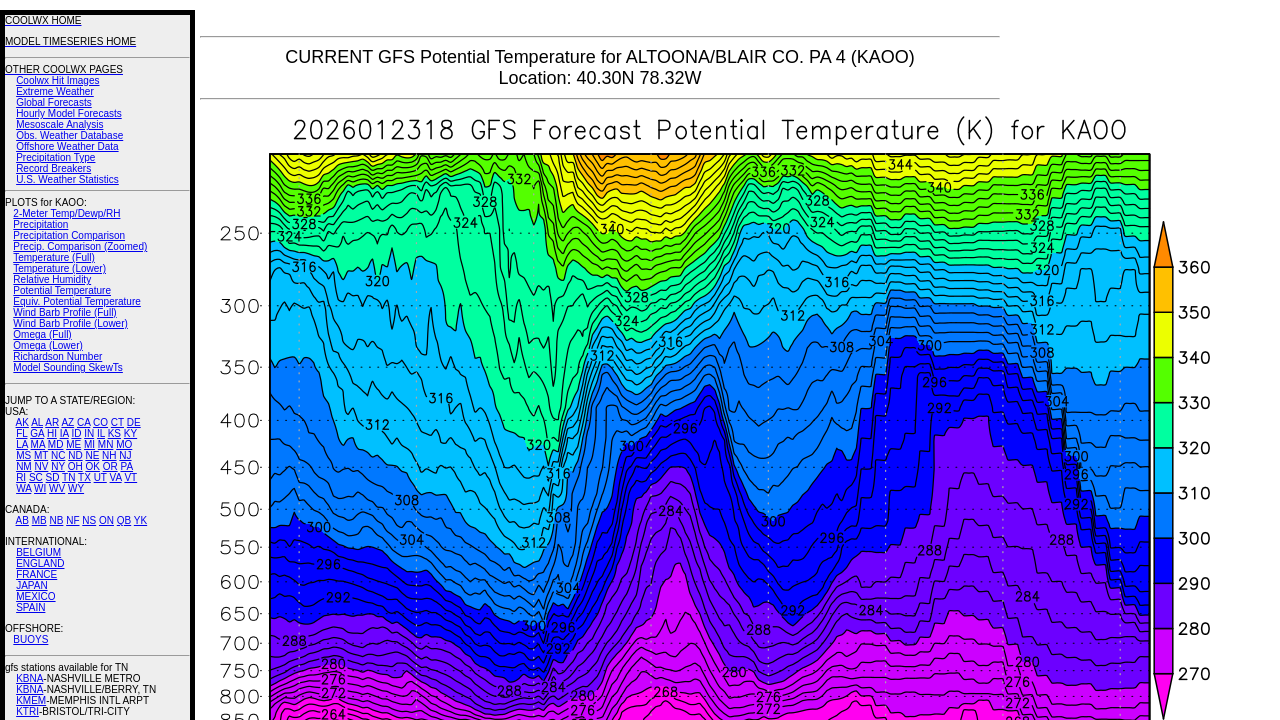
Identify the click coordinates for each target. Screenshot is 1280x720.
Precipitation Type (55, 157)
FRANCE (36, 574)
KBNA (29, 678)
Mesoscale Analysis (59, 124)
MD (56, 444)
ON (106, 520)
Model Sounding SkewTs (68, 367)
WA (23, 488)
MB (39, 520)
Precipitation (40, 224)
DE (134, 422)
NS (89, 520)
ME (73, 444)
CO (100, 422)
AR (52, 422)
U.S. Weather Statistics (67, 179)
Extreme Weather (55, 91)
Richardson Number (57, 356)
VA (116, 477)
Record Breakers (53, 168)
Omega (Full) (42, 334)
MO (124, 444)
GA (37, 433)
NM (24, 466)
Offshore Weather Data (67, 146)
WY (76, 488)
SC (36, 477)
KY (130, 433)
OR (110, 466)
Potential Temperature (62, 290)
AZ (67, 422)
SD (53, 477)
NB (56, 520)
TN (68, 477)
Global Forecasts (54, 102)
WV (57, 488)
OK (92, 466)
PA (126, 466)
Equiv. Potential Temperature (76, 301)
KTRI (27, 711)
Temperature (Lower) (59, 268)
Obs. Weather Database (69, 135)
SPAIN (30, 607)
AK (22, 422)
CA (83, 422)
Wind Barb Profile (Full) (64, 312)
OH (75, 466)
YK (140, 520)
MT (41, 455)
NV (41, 466)
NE (92, 455)
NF (72, 520)
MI (89, 444)
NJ (125, 455)
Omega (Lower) (47, 345)
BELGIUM (38, 552)
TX (84, 477)
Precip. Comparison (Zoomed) (80, 246)
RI (21, 477)
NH (109, 455)
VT (130, 477)
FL (21, 433)
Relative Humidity (52, 279)
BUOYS (30, 639)
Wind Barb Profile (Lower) (70, 323)
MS (23, 455)
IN (89, 433)
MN (106, 444)
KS (114, 433)
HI (52, 433)
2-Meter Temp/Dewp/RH (66, 213)
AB (22, 520)
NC (58, 455)
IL (101, 433)
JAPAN (32, 585)
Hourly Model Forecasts (69, 113)
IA (64, 433)
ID (76, 433)
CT (117, 422)
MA (38, 444)
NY (58, 466)
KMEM (31, 700)
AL (37, 422)
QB (124, 520)
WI (40, 488)
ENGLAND (40, 563)
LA (22, 444)
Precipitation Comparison (69, 235)
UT (100, 477)
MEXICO (35, 596)
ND (75, 455)
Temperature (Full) (54, 257)
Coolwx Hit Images (57, 80)
